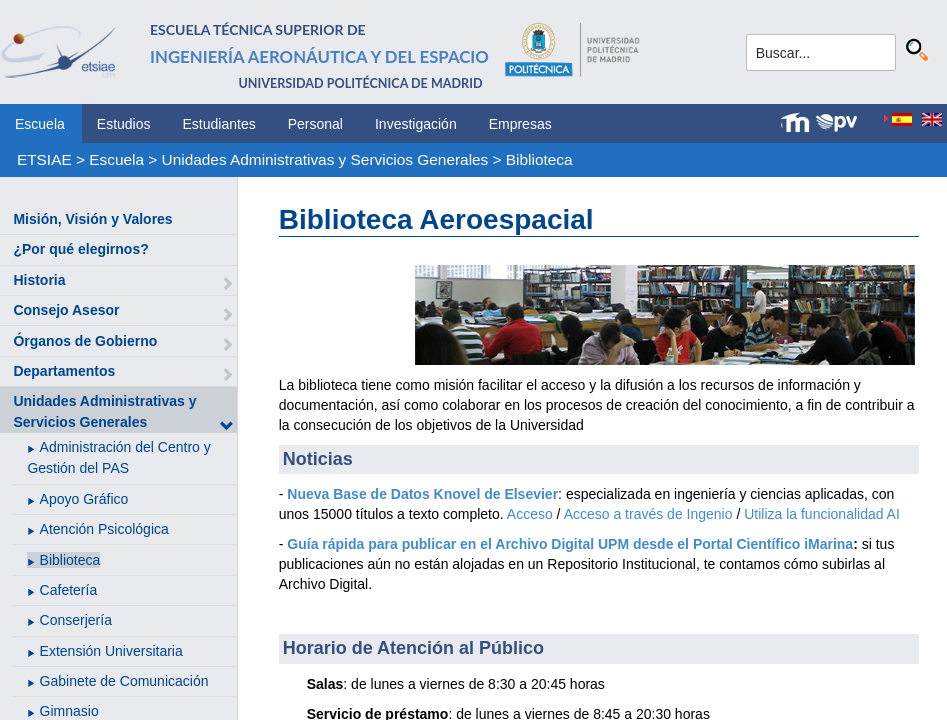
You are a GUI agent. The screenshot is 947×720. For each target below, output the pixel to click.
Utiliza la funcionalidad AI (822, 514)
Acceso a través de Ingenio (648, 514)
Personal (315, 124)
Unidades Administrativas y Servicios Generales (325, 159)
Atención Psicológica (104, 529)
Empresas (520, 124)
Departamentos (64, 371)
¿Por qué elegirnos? (80, 249)
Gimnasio (69, 711)
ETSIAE (44, 159)
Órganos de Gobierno (85, 341)
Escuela (40, 124)
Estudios (124, 124)
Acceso (530, 514)
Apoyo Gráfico (84, 499)
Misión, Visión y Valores (92, 219)
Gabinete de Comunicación (124, 681)
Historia (39, 280)
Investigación (416, 124)
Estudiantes (219, 124)
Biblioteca (539, 159)
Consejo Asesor (66, 310)
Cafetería (69, 590)
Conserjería (76, 620)
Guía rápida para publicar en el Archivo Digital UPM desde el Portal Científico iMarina (570, 544)
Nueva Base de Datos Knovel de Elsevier (422, 494)
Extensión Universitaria (111, 651)
